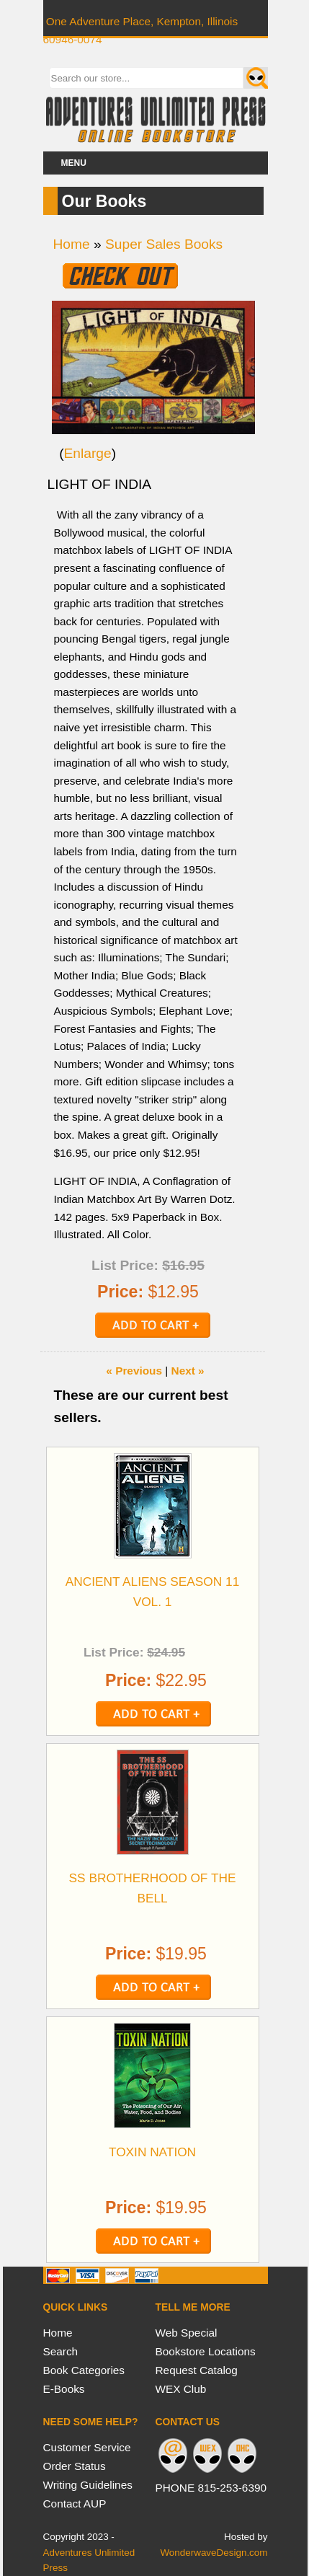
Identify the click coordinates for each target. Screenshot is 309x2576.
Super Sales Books (164, 244)
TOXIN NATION (152, 2152)
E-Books (64, 2389)
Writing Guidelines (88, 2485)
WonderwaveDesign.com (213, 2552)
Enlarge (88, 453)
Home (71, 244)
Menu (73, 163)
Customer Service (87, 2447)
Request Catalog (197, 2370)
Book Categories (84, 2370)
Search (61, 2351)
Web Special (187, 2332)
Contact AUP (75, 2503)
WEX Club (181, 2389)
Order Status (74, 2466)
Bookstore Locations (206, 2351)
